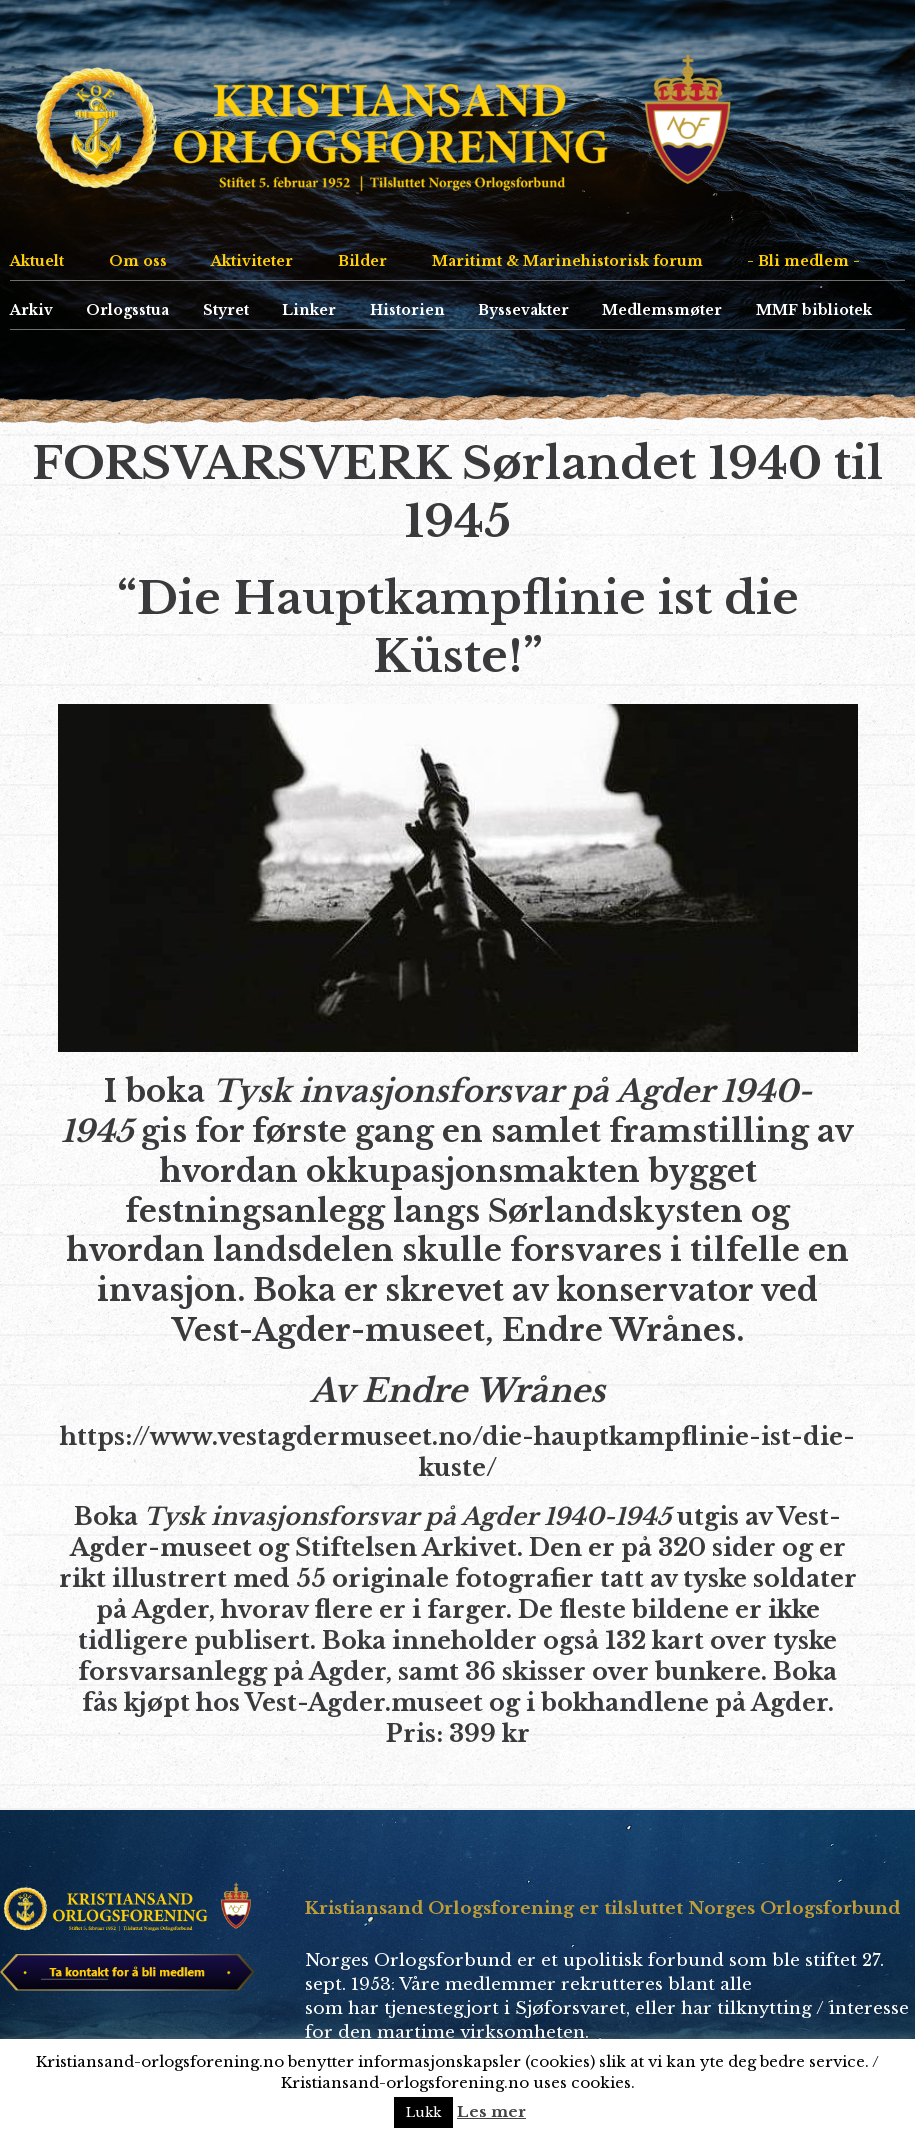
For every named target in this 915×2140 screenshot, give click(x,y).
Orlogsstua (127, 310)
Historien (407, 310)
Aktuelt (37, 261)
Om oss (138, 261)
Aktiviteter (252, 261)
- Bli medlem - (803, 261)
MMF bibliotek (814, 310)
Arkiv (31, 310)
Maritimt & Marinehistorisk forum (567, 261)
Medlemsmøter (662, 310)
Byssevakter (523, 310)
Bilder (362, 261)
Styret (226, 310)
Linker (309, 310)
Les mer (491, 2111)
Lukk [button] (423, 2112)
